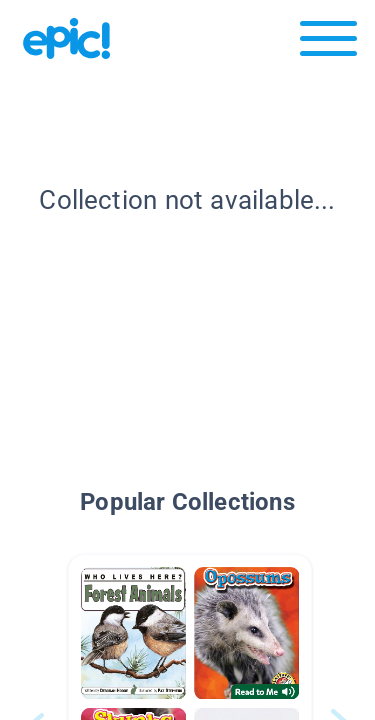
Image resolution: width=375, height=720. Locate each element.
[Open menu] (328, 43)
